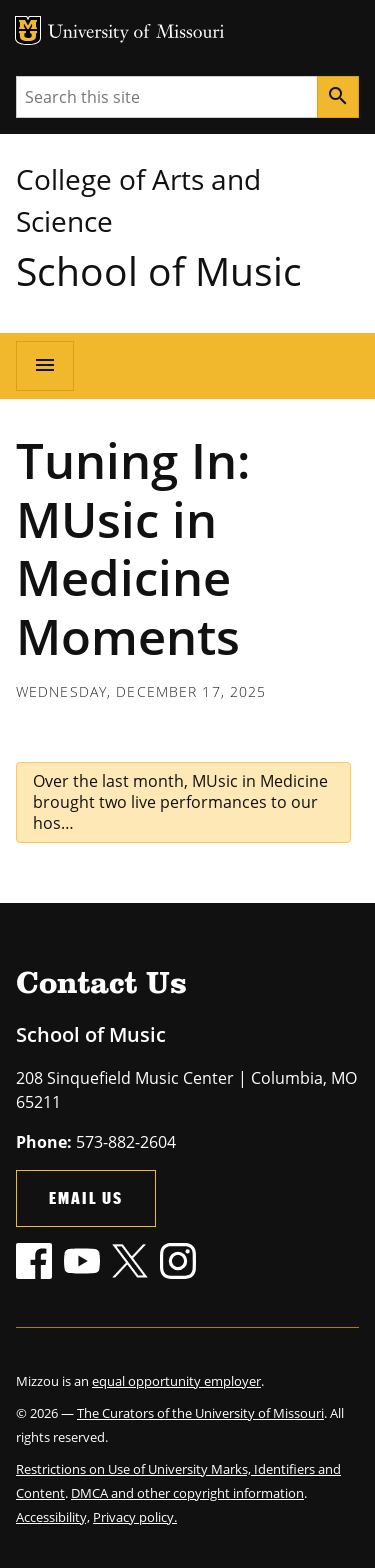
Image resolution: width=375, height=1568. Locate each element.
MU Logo (28, 30)
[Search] (338, 97)
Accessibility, (53, 1517)
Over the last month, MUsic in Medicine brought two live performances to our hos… (180, 802)
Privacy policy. (135, 1517)
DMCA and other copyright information (187, 1493)
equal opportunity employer (176, 1381)
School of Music (159, 270)
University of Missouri (136, 33)
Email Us (86, 1197)
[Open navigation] (45, 366)
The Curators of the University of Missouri (200, 1413)
